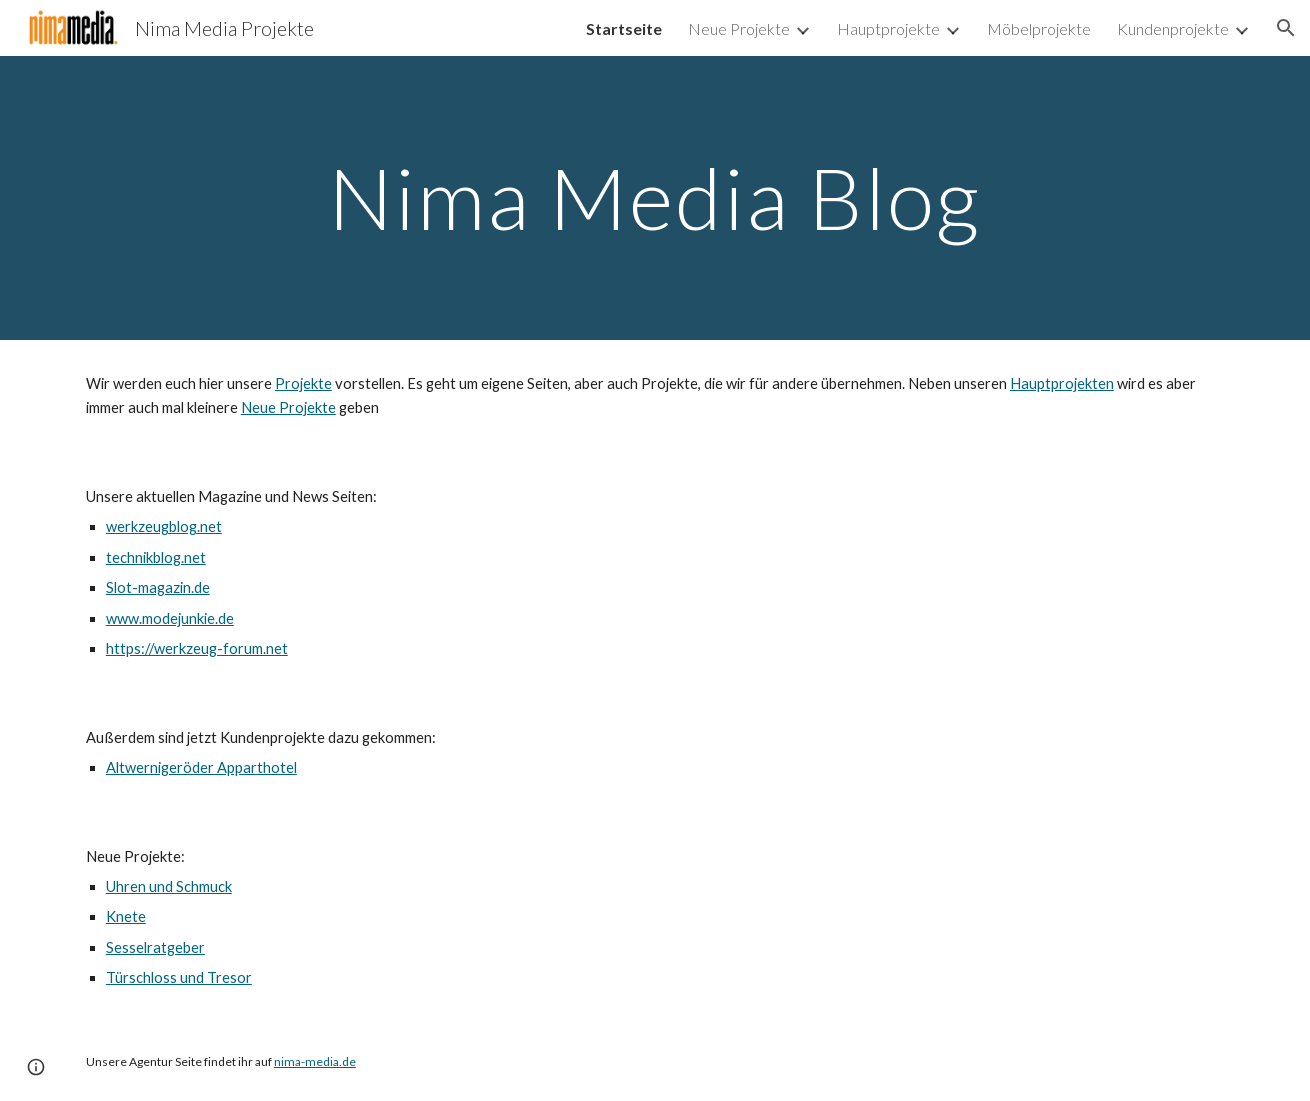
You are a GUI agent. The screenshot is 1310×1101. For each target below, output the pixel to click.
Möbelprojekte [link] (1039, 28)
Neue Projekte (288, 407)
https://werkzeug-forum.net (197, 648)
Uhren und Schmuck (169, 886)
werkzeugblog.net (164, 526)
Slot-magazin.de (158, 587)
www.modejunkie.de (170, 618)
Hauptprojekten (1062, 383)
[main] (655, 197)
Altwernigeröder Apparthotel (201, 767)
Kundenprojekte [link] (1173, 28)
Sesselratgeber (155, 947)
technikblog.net (156, 557)
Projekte (303, 383)
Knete (126, 916)
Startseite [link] (624, 28)
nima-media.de (315, 1061)
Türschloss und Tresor (179, 977)
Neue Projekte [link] (739, 28)
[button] (1286, 28)
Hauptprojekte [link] (888, 28)
